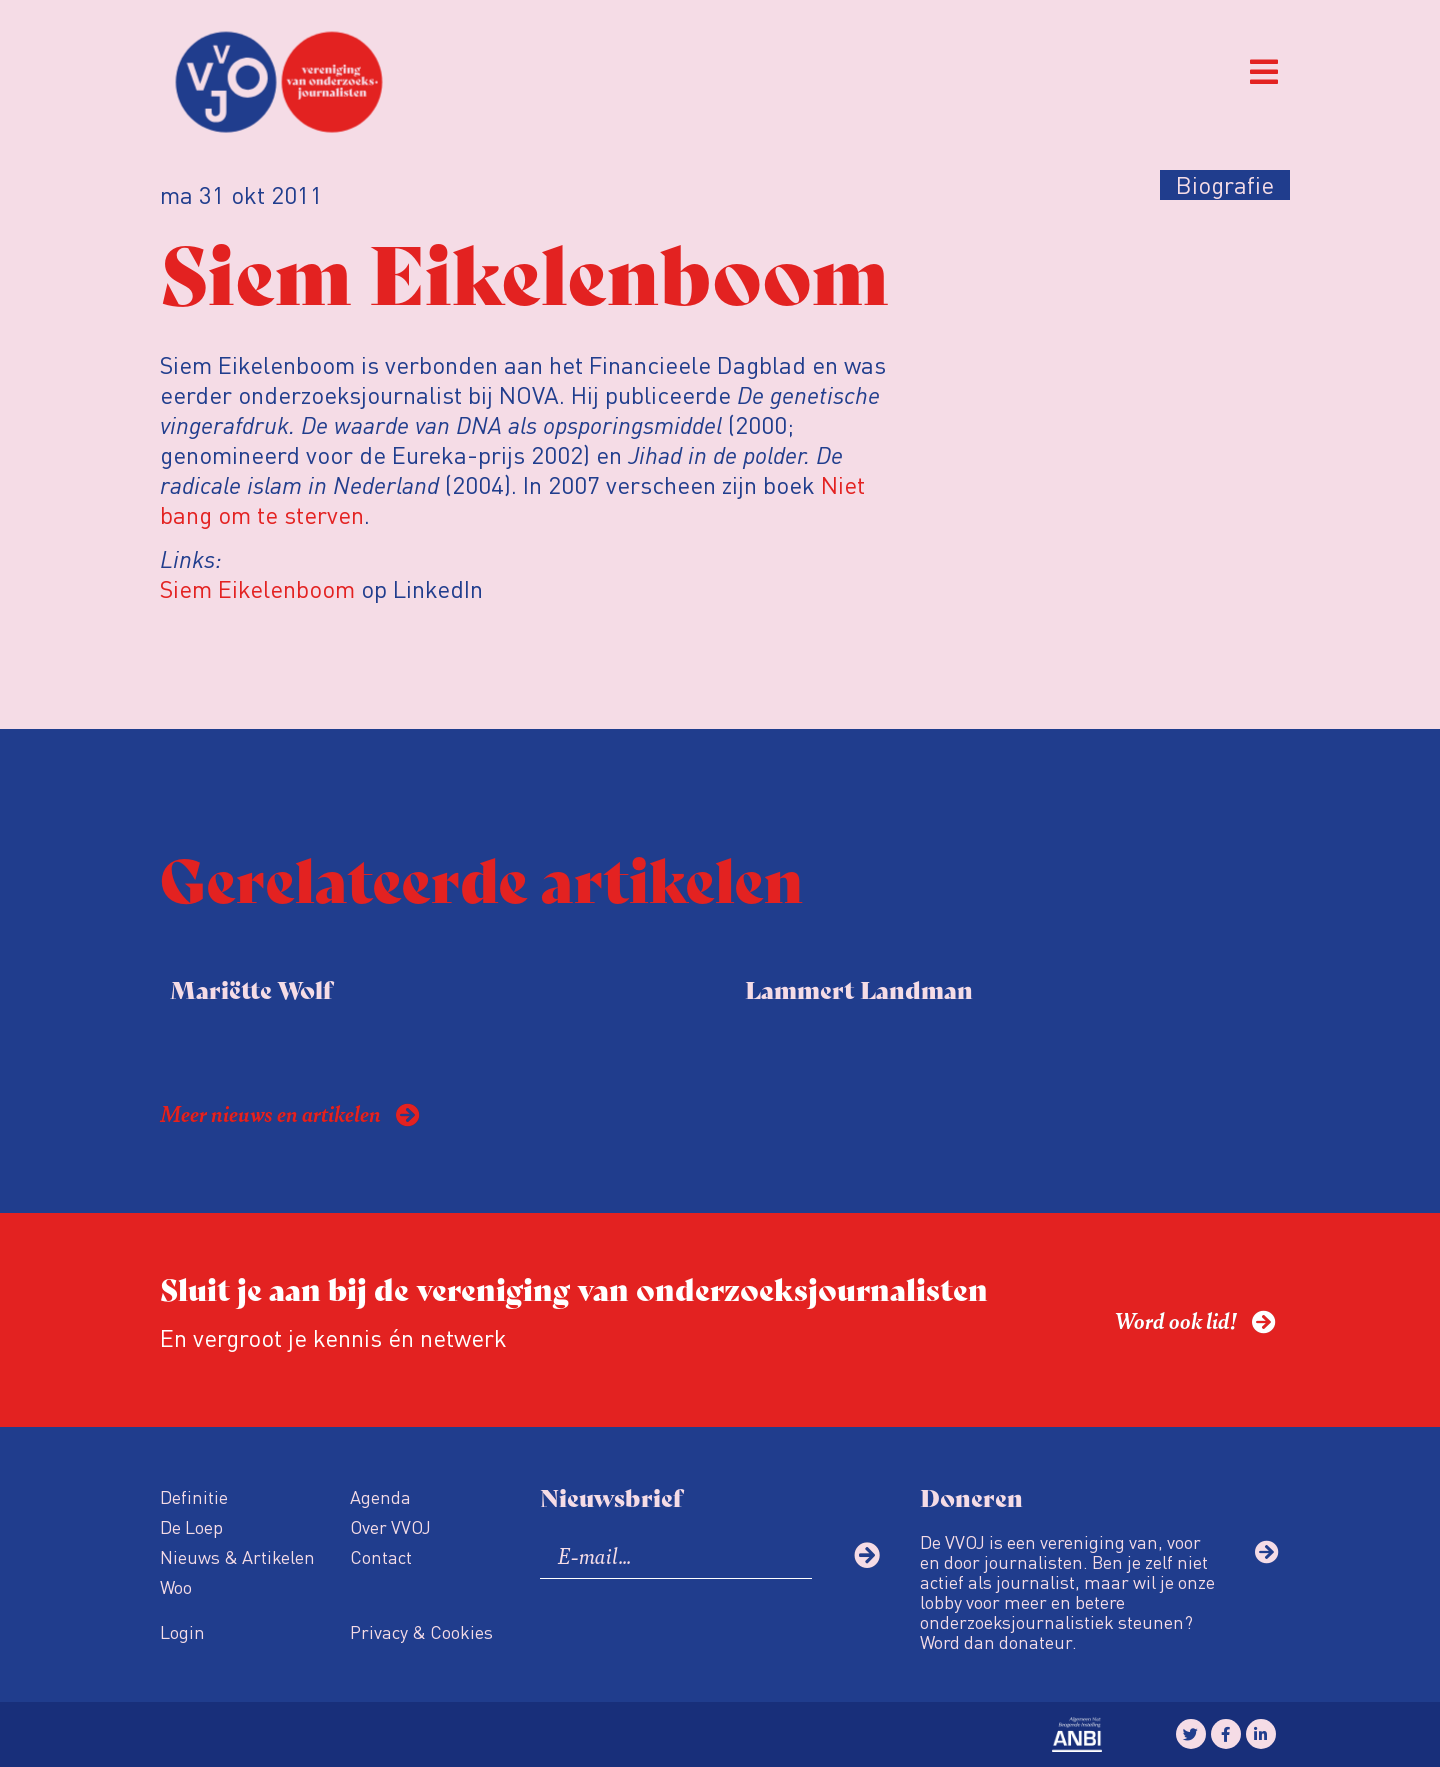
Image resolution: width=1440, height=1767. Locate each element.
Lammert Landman (859, 988)
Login (182, 1631)
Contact (381, 1556)
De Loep (191, 1526)
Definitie (194, 1496)
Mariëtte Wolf (251, 988)
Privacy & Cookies (421, 1631)
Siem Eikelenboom (257, 588)
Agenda (380, 1496)
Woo (176, 1586)
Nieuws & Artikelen (237, 1556)
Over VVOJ (390, 1526)
